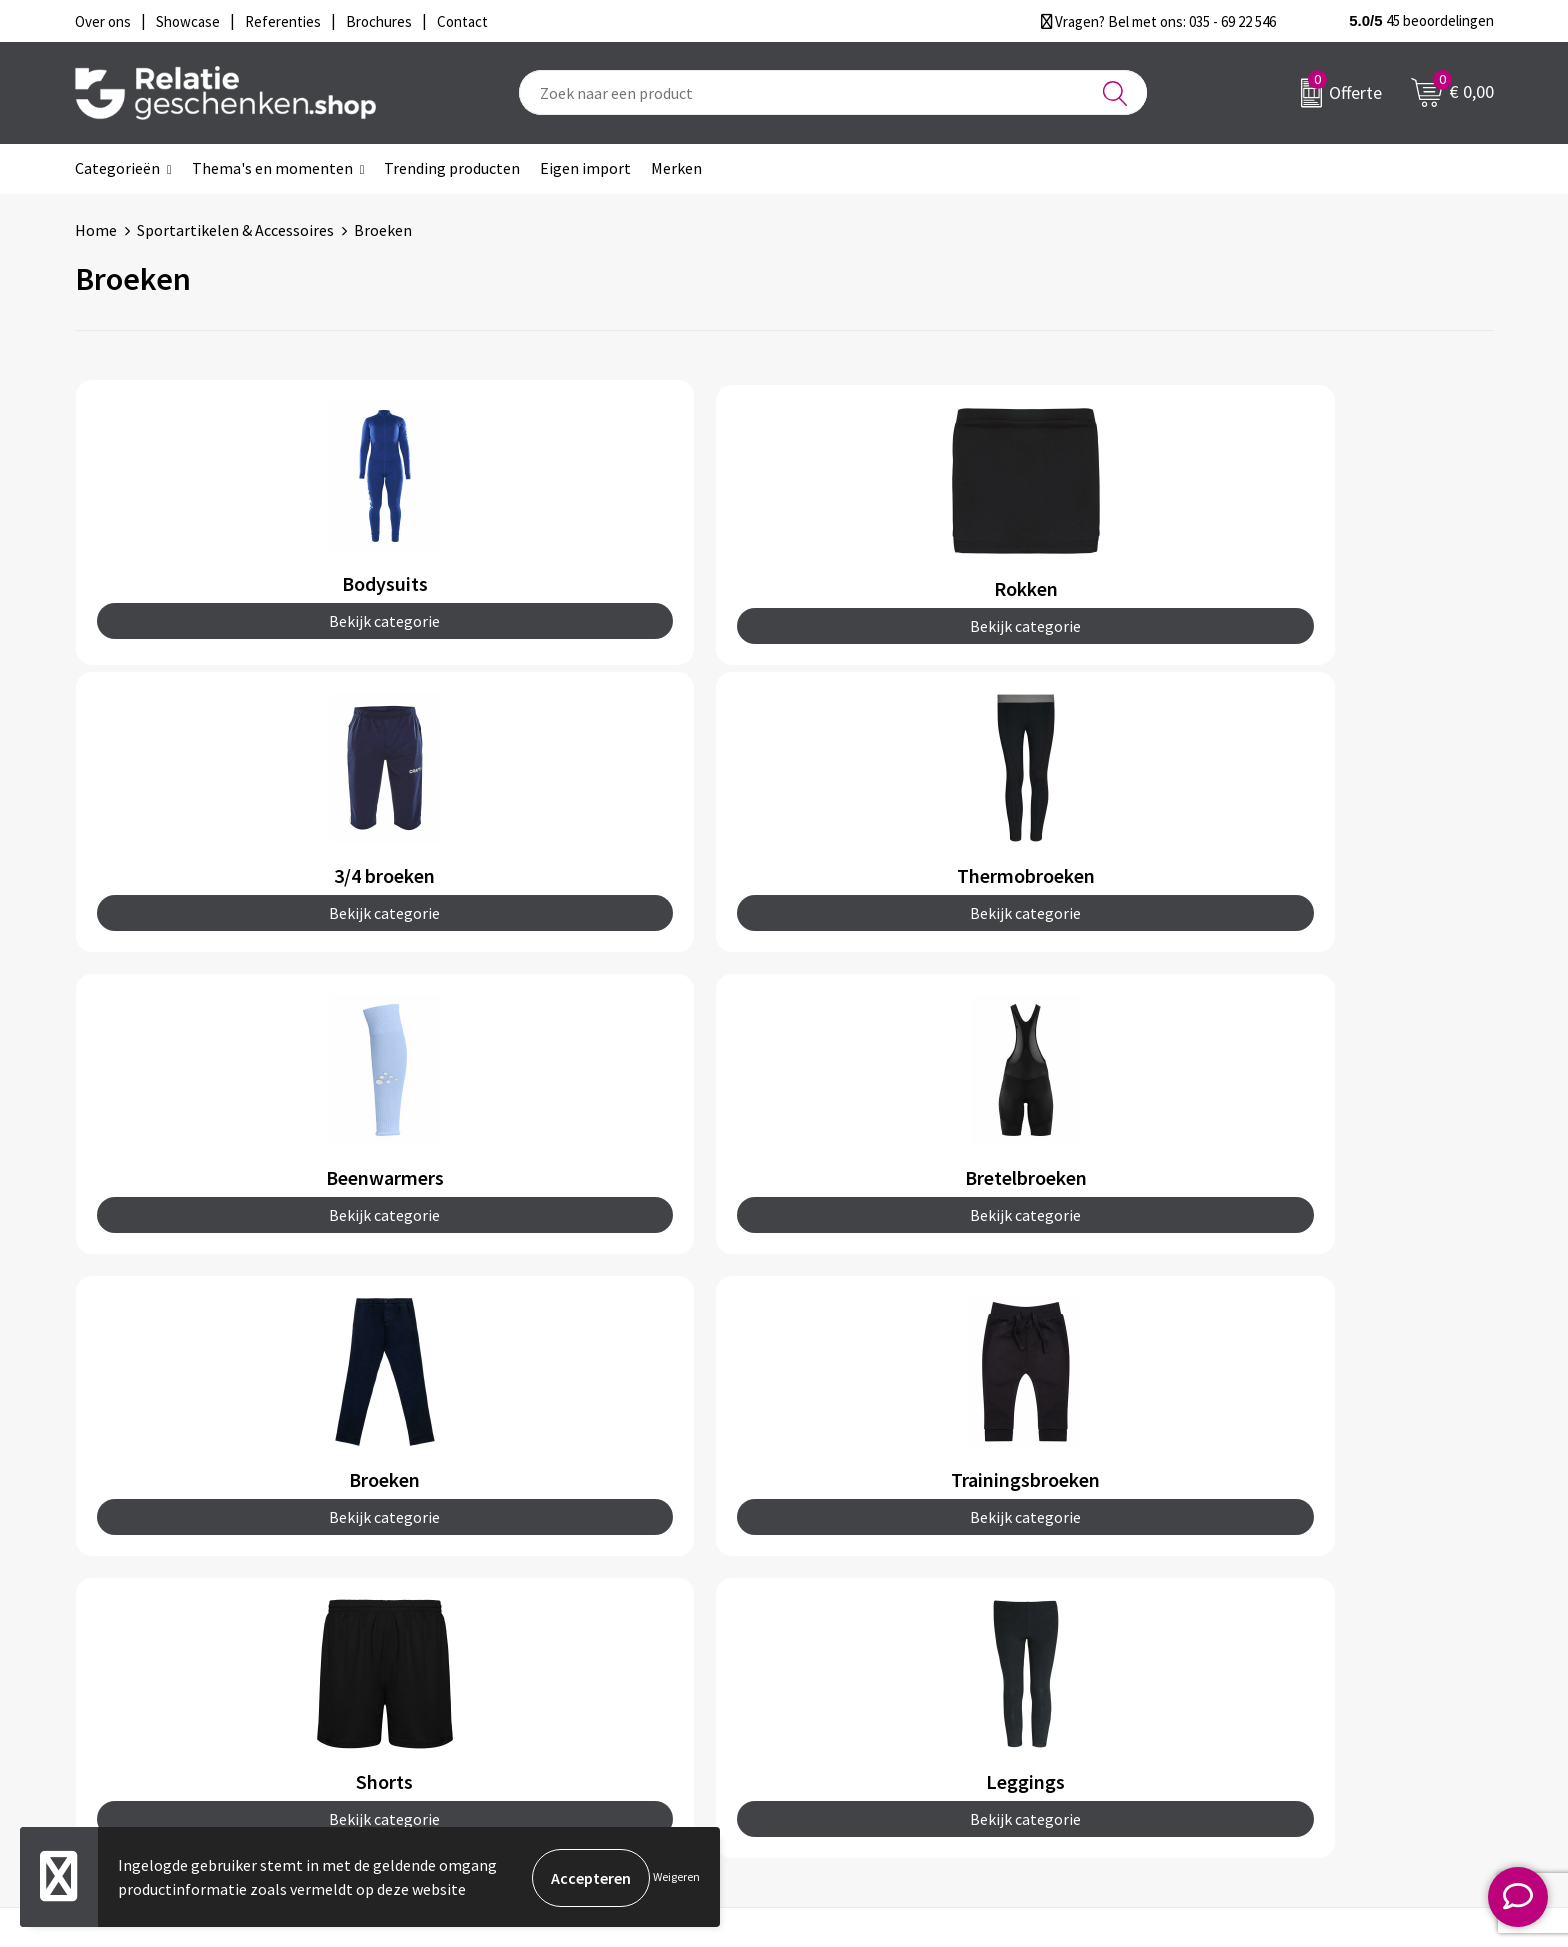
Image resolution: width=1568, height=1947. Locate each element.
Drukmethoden (509, 1672)
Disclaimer (1197, 1640)
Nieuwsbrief (498, 1608)
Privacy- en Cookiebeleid (1244, 1608)
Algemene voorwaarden (1242, 1576)
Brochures (844, 1640)
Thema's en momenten (272, 168)
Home (96, 230)
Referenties (849, 1672)
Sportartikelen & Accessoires (235, 230)
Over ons (487, 1576)
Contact (837, 1576)
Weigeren (676, 1877)
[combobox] (833, 92)
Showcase (842, 1608)
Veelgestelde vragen (526, 1640)
